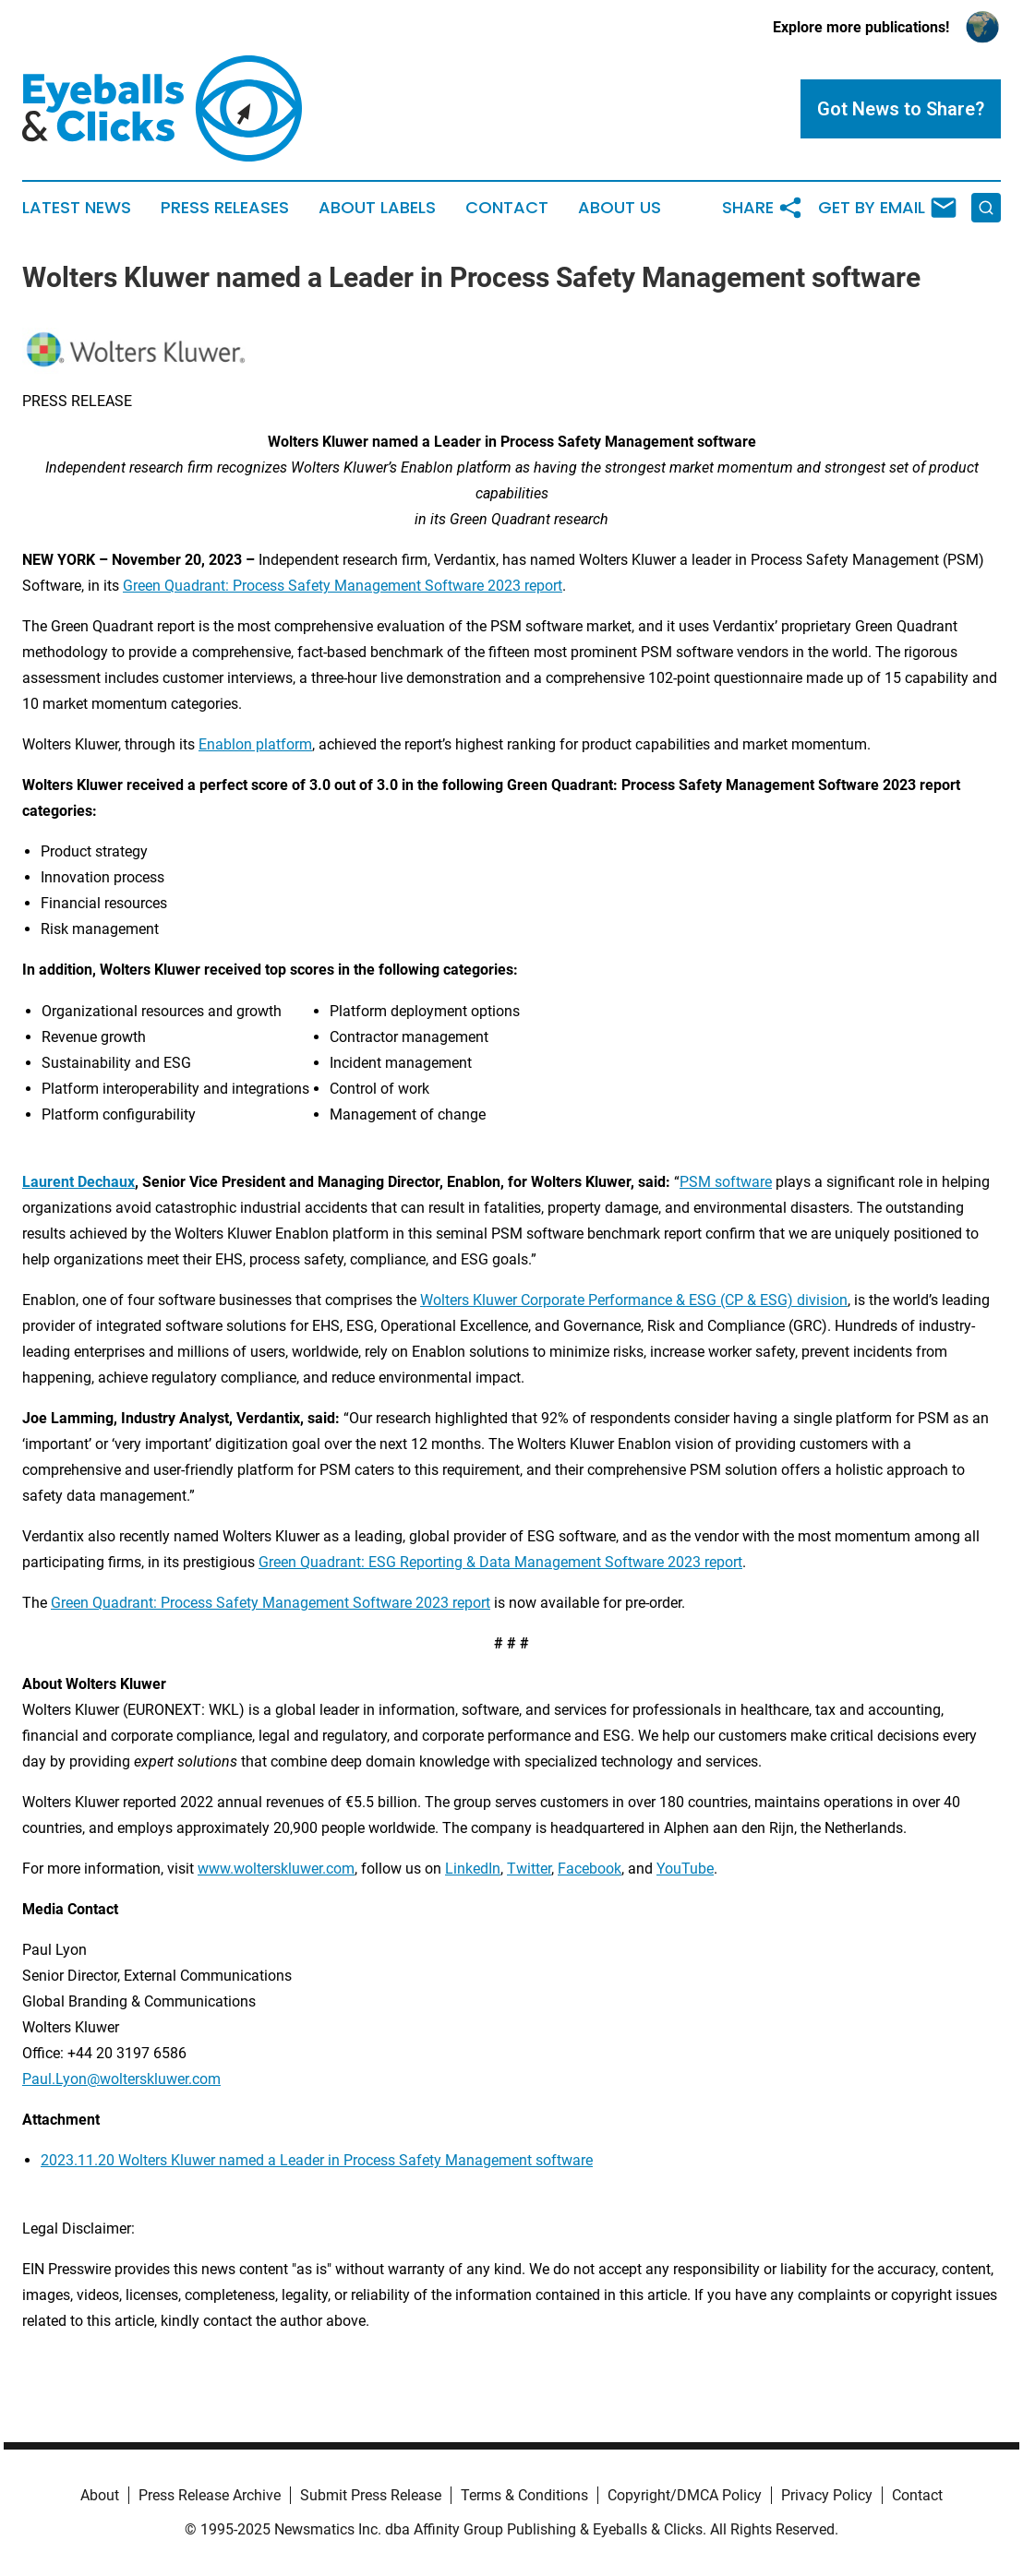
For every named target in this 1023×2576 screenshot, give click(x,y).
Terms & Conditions (524, 2495)
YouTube (685, 1868)
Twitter (529, 1868)
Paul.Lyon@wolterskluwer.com (121, 2079)
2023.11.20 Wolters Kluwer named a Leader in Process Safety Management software (317, 2160)
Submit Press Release (370, 2495)
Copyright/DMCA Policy (685, 2495)
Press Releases (225, 208)
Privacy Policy (827, 2495)
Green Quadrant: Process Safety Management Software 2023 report (342, 585)
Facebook (589, 1868)
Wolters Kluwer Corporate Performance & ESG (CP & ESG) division (634, 1300)
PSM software (726, 1182)
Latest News (76, 208)
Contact (506, 208)
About (99, 2495)
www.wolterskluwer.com (276, 1868)
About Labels (377, 208)
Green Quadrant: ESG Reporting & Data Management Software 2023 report (500, 1562)
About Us (619, 208)
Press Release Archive (209, 2495)
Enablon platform (255, 744)
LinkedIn (472, 1868)
